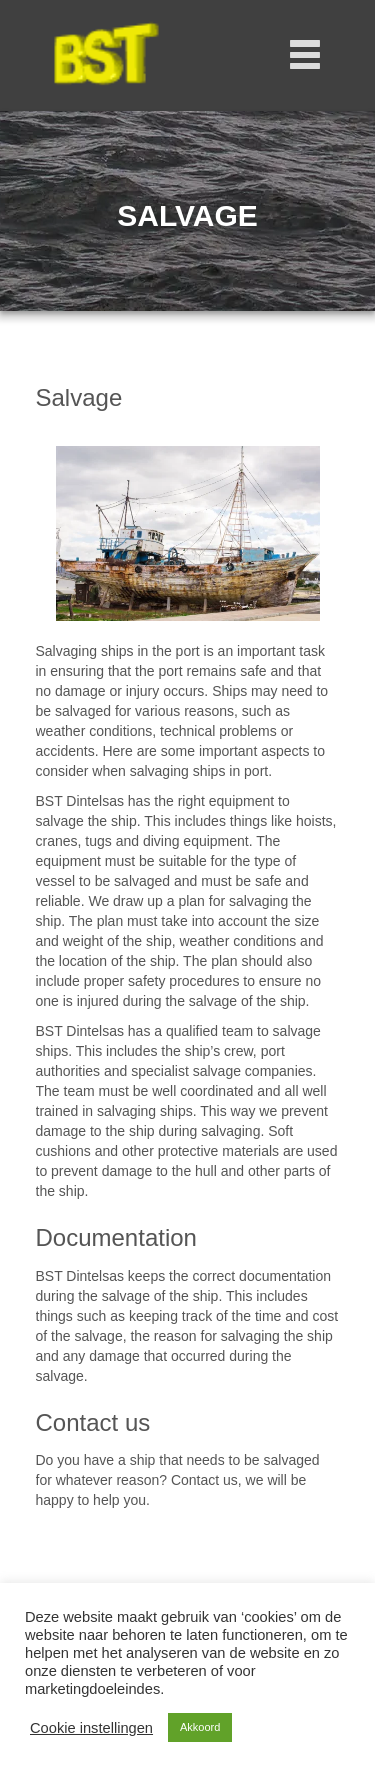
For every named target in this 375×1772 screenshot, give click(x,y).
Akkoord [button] (200, 1727)
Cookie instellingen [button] (91, 1728)
